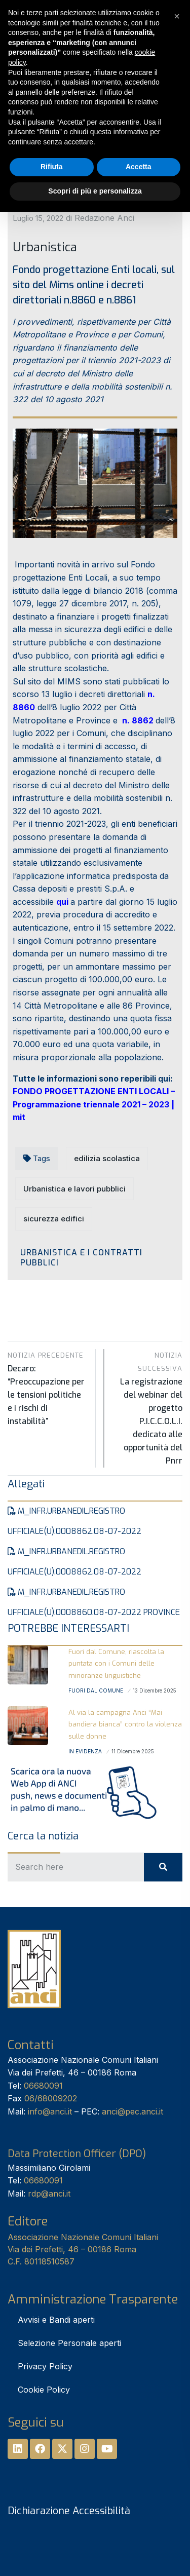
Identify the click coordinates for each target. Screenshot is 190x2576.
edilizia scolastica (107, 1158)
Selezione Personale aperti (69, 2343)
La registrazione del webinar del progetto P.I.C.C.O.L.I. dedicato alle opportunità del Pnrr (149, 1407)
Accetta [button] (138, 167)
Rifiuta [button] (52, 167)
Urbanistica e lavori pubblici (74, 1189)
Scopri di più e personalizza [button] (94, 191)
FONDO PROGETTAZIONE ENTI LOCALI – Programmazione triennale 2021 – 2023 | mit (94, 1104)
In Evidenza (85, 1751)
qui (62, 902)
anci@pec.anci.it (132, 2111)
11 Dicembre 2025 (132, 1751)
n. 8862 (138, 720)
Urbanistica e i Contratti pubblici (81, 1257)
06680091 (43, 2086)
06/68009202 (50, 2098)
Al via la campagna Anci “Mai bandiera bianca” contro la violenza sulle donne (125, 1724)
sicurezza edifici (53, 1218)
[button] (177, 16)
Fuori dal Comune (95, 1690)
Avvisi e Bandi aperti (56, 2320)
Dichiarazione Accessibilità (69, 2511)
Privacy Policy (45, 2366)
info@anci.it (50, 2111)
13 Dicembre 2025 (154, 1690)
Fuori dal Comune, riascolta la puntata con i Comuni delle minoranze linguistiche (116, 1663)
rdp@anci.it (49, 2193)
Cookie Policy (44, 2390)
